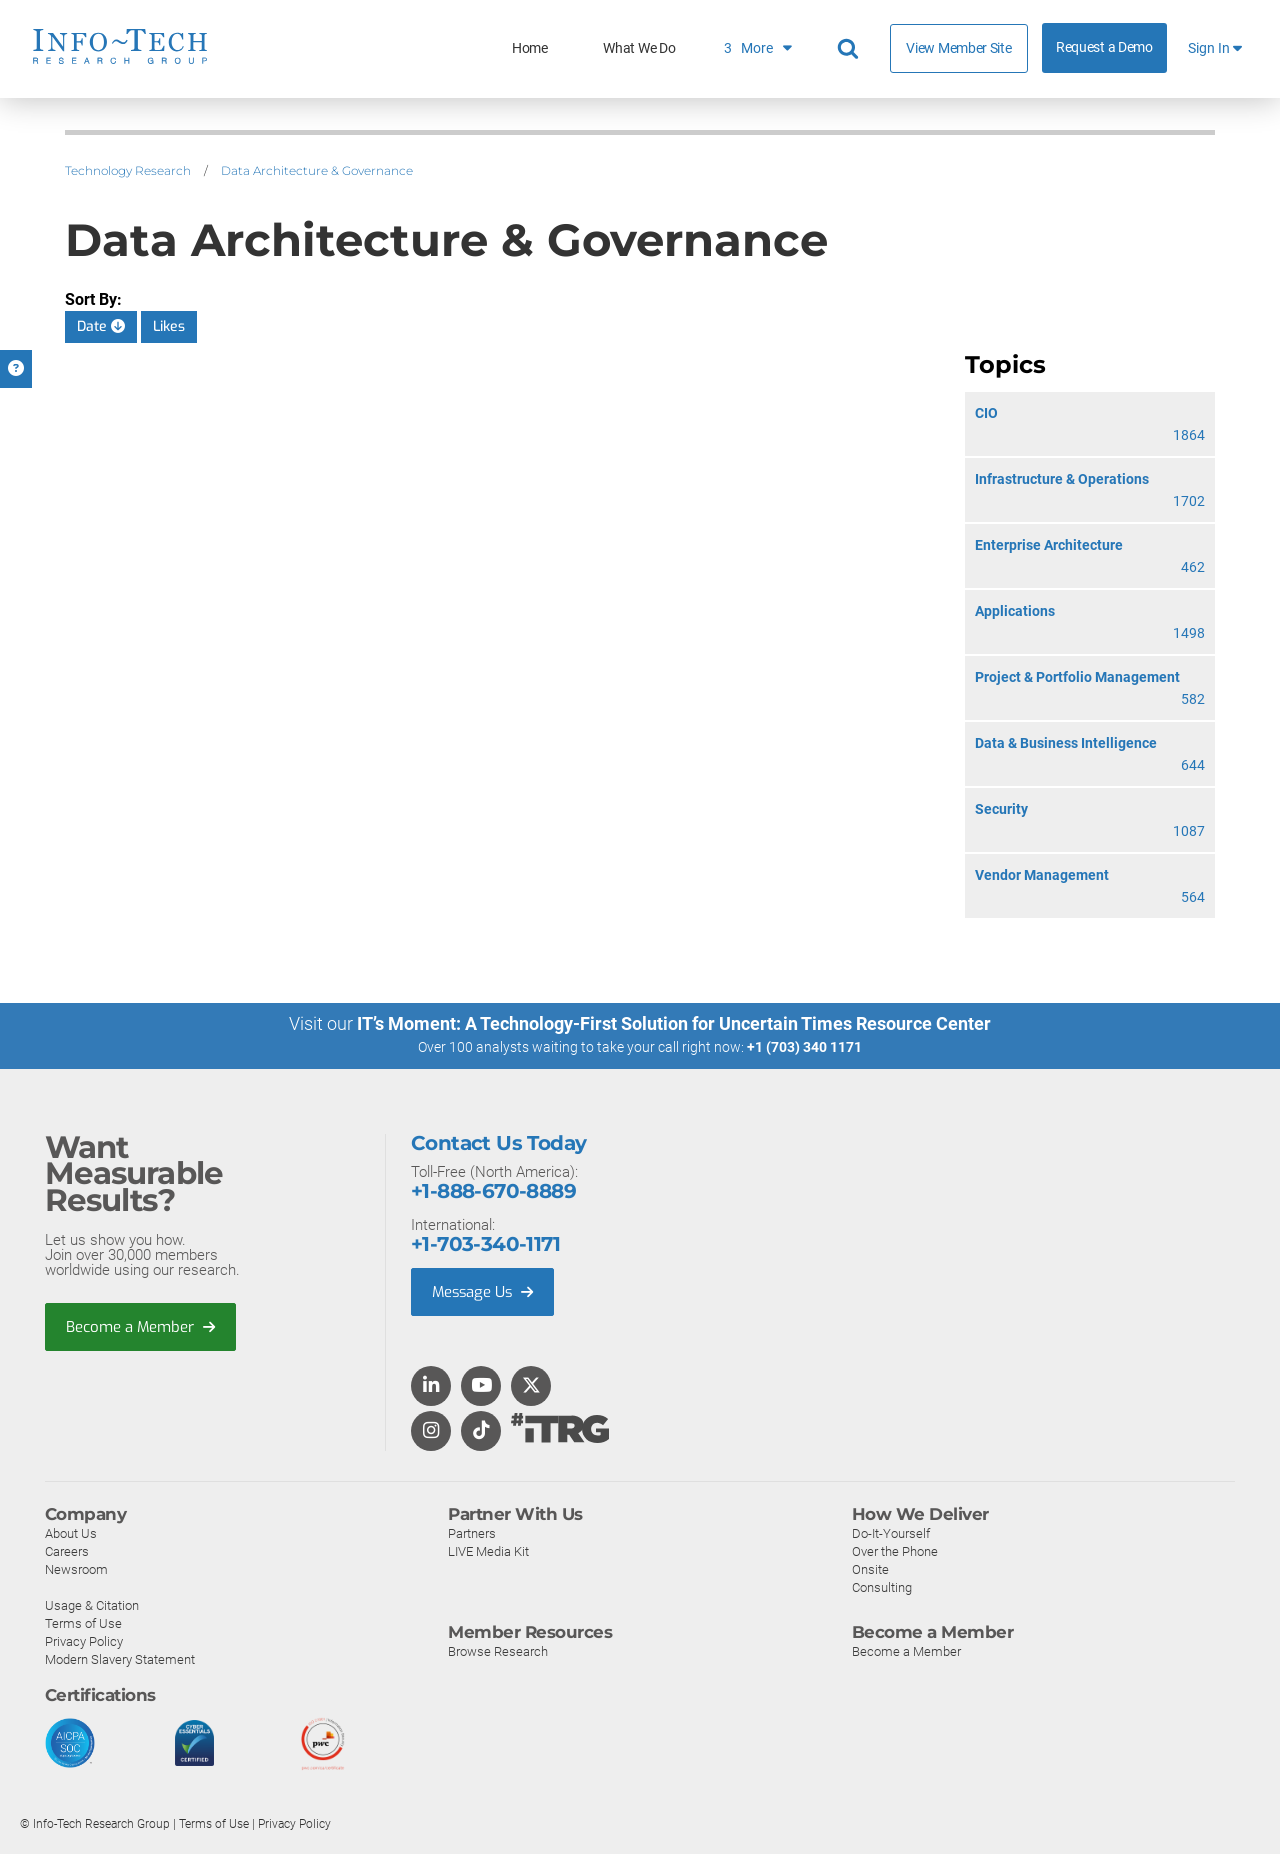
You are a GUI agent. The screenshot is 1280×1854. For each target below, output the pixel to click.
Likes (169, 326)
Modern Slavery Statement (120, 1658)
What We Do (639, 48)
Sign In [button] (1215, 48)
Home (530, 48)
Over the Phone (895, 1550)
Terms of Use (83, 1622)
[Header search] (851, 49)
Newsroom (76, 1568)
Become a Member (141, 1326)
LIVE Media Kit (488, 1550)
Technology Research (128, 170)
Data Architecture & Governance (317, 170)
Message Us (484, 1291)
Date (101, 326)
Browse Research (498, 1650)
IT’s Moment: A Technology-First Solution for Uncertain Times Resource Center (674, 1023)
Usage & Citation (92, 1604)
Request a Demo (1104, 47)
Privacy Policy (84, 1640)
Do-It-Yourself (891, 1532)
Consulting (882, 1586)
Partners (472, 1532)
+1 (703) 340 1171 (804, 1047)
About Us (71, 1532)
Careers (67, 1550)
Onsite (870, 1568)
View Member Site (958, 48)
